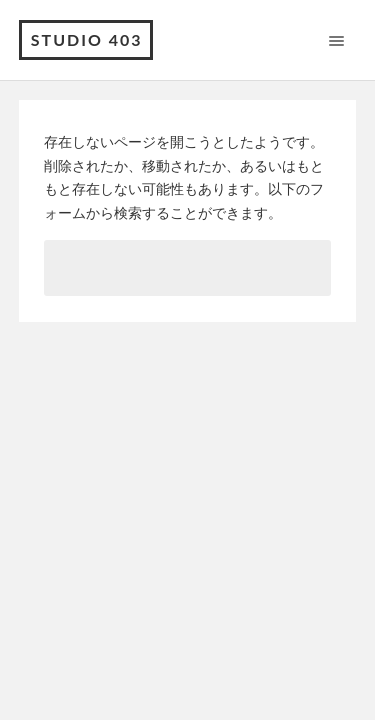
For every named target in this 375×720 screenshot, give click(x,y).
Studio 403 (87, 39)
